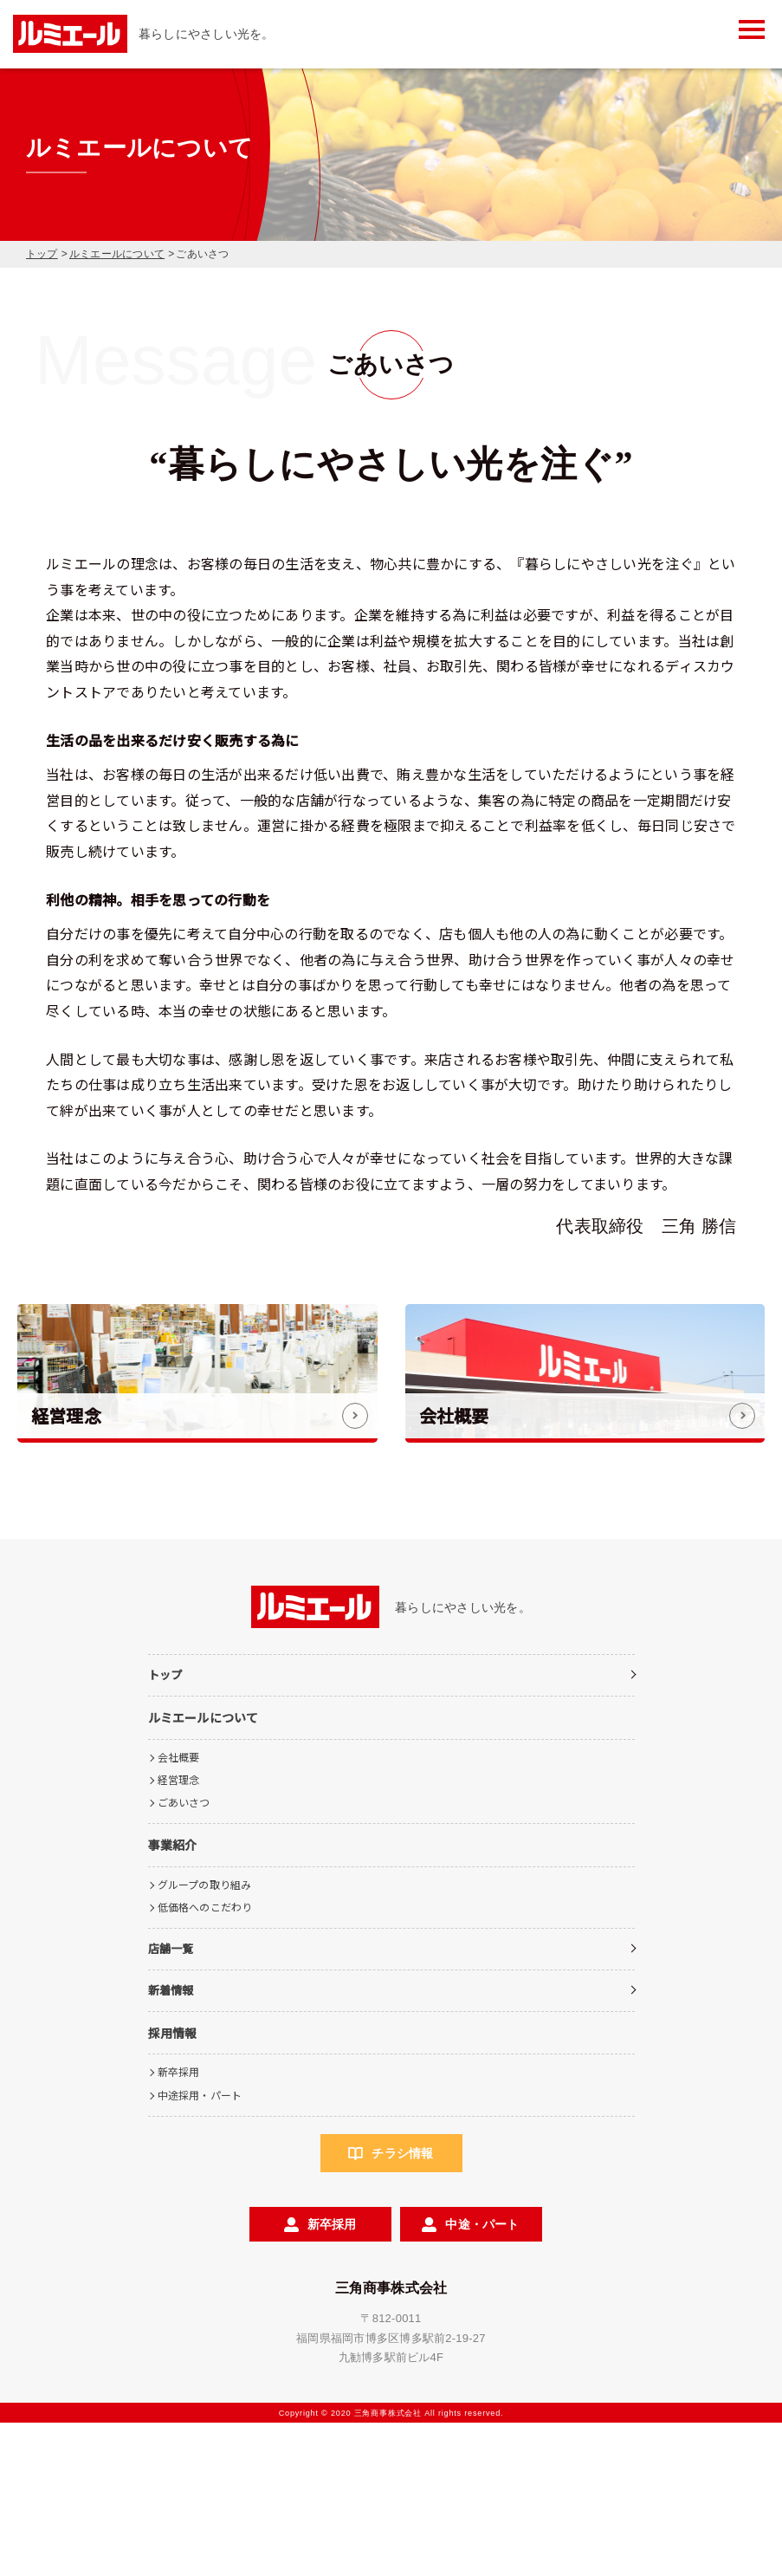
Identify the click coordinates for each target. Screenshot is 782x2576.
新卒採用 (179, 2224)
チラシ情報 (402, 2306)
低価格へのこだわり (205, 2060)
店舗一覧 (171, 2101)
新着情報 (171, 2143)
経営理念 (179, 1931)
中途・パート (482, 2377)
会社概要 (179, 1909)
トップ (42, 254)
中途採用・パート (200, 2247)
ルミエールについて (117, 254)
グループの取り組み (205, 2036)
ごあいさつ (184, 1955)
